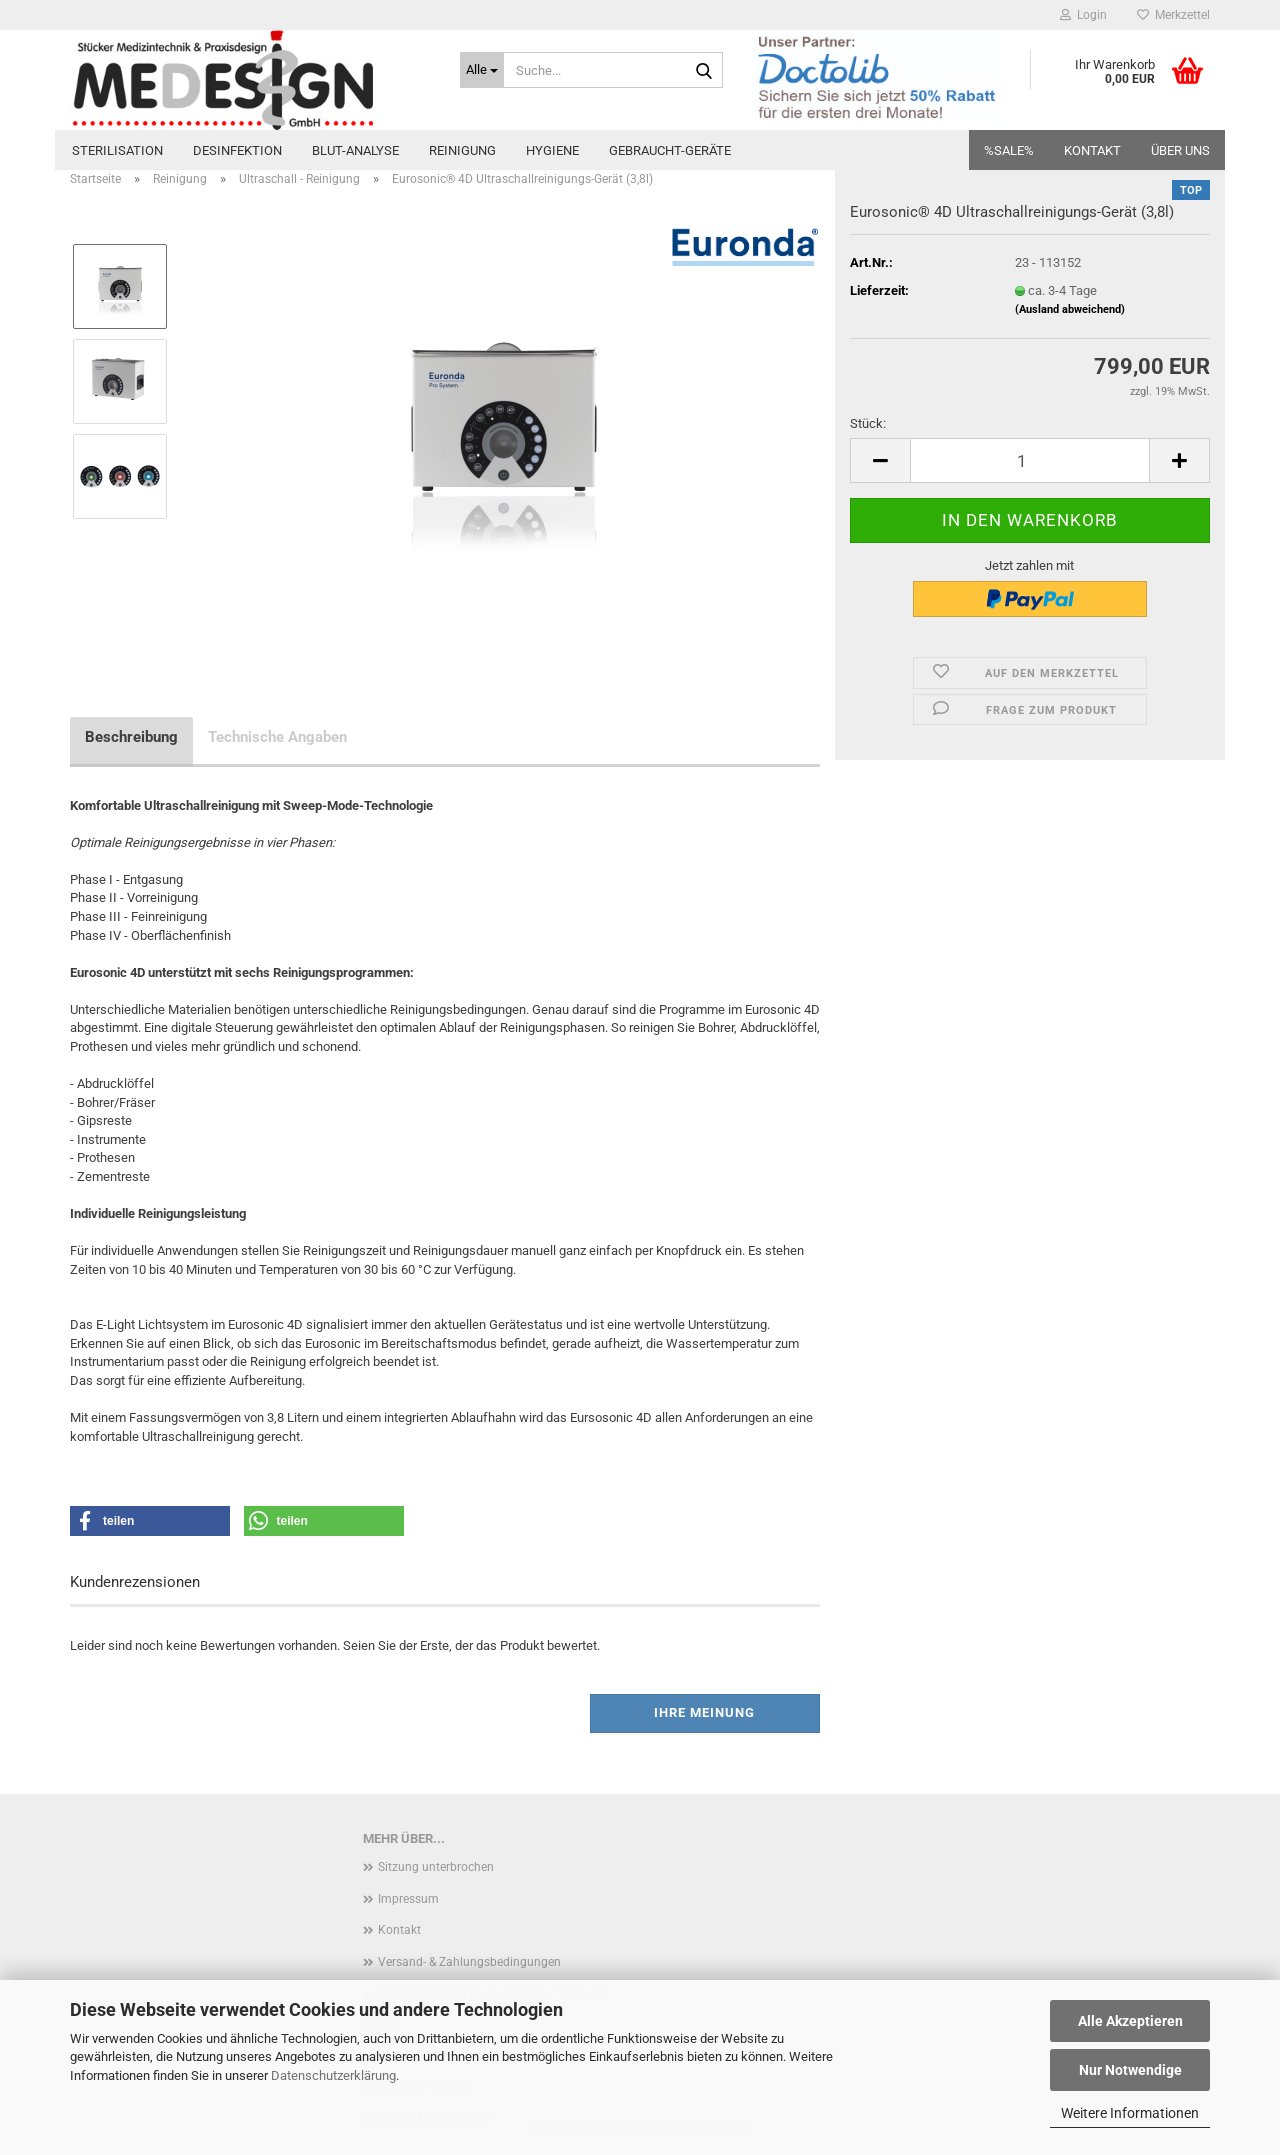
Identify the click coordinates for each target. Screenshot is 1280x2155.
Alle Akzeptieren (1130, 2021)
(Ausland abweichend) (1070, 309)
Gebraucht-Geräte (670, 150)
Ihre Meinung (704, 1712)
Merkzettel (1173, 15)
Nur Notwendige (1130, 2070)
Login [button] (1083, 15)
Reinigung (462, 150)
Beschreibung (131, 737)
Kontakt (1092, 150)
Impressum (408, 1899)
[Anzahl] (1030, 460)
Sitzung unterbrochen (436, 1867)
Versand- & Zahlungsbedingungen (469, 1962)
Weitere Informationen (1130, 2113)
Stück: (868, 423)
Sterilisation (117, 150)
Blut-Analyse (355, 150)
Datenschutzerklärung (333, 2075)
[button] (880, 460)
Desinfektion (237, 150)
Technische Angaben (277, 737)
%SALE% (1009, 150)
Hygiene (552, 150)
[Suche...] (482, 70)
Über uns (1180, 150)
